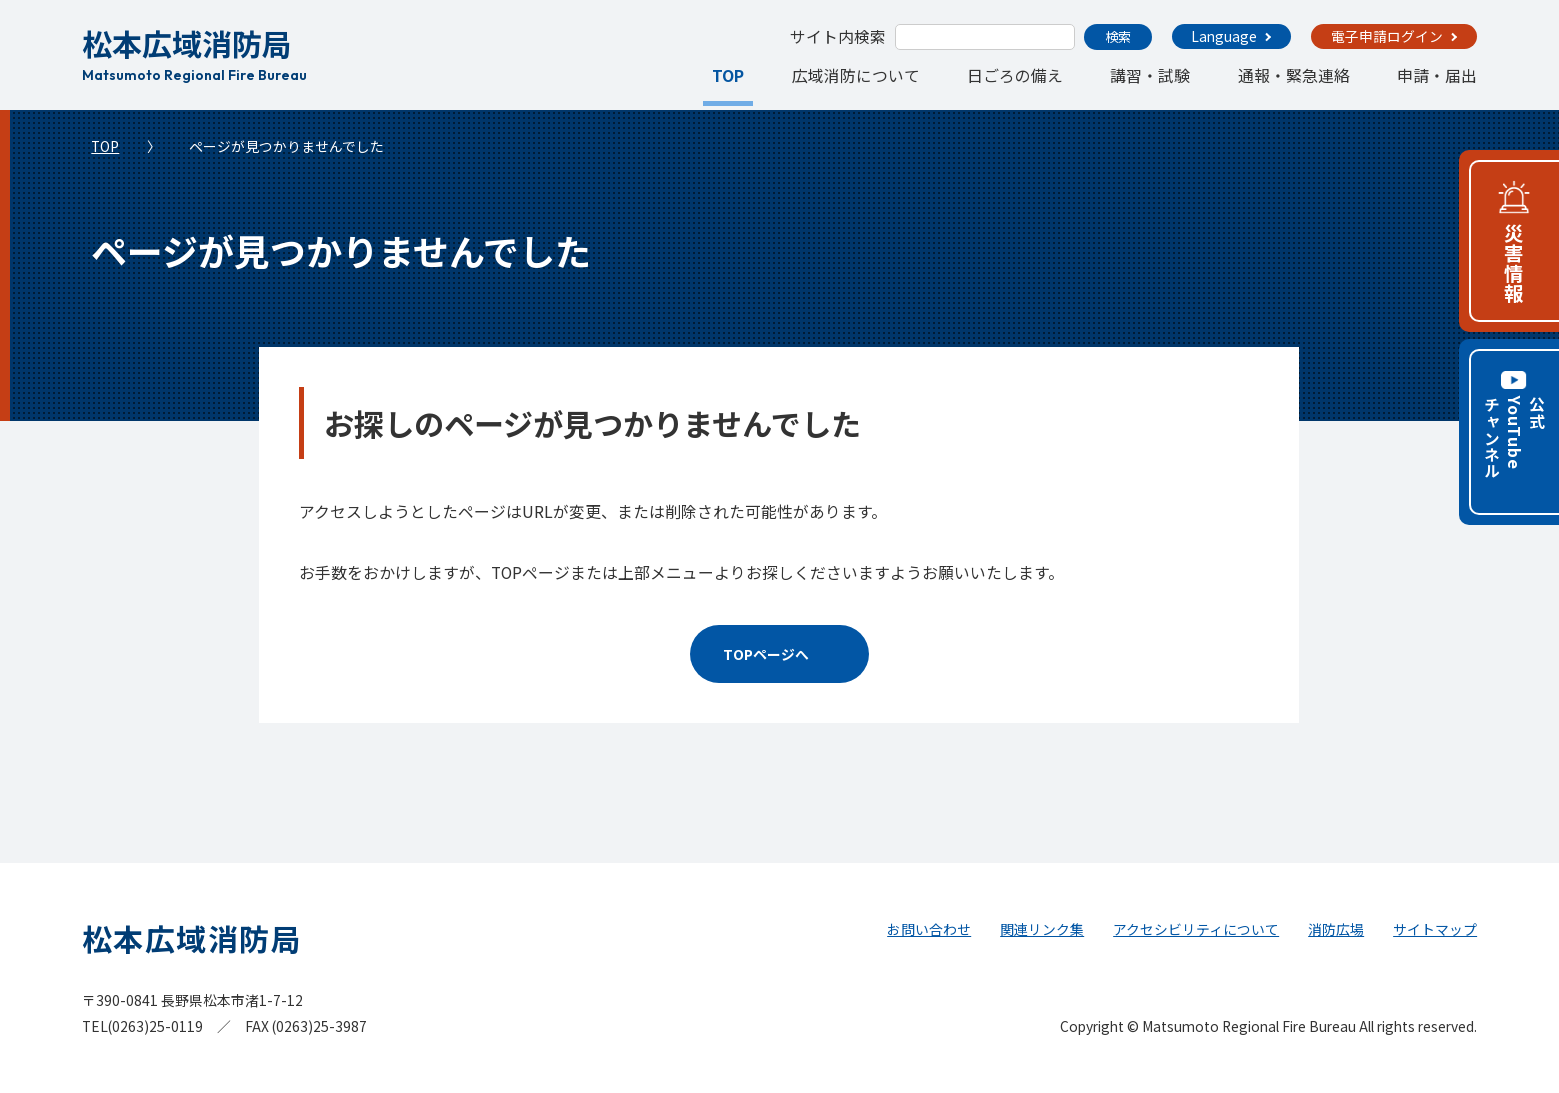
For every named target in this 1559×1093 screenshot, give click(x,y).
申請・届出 (1437, 75)
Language (1224, 36)
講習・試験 (1150, 75)
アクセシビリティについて (1196, 929)
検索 (1118, 36)
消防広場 (1336, 929)
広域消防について (856, 75)
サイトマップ (1435, 929)
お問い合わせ (929, 929)
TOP (728, 75)
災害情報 (1514, 263)
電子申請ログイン (1387, 36)
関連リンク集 (1042, 929)
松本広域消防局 (194, 51)
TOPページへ (766, 654)
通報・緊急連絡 (1294, 75)
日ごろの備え (1015, 75)
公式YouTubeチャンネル (1514, 438)
